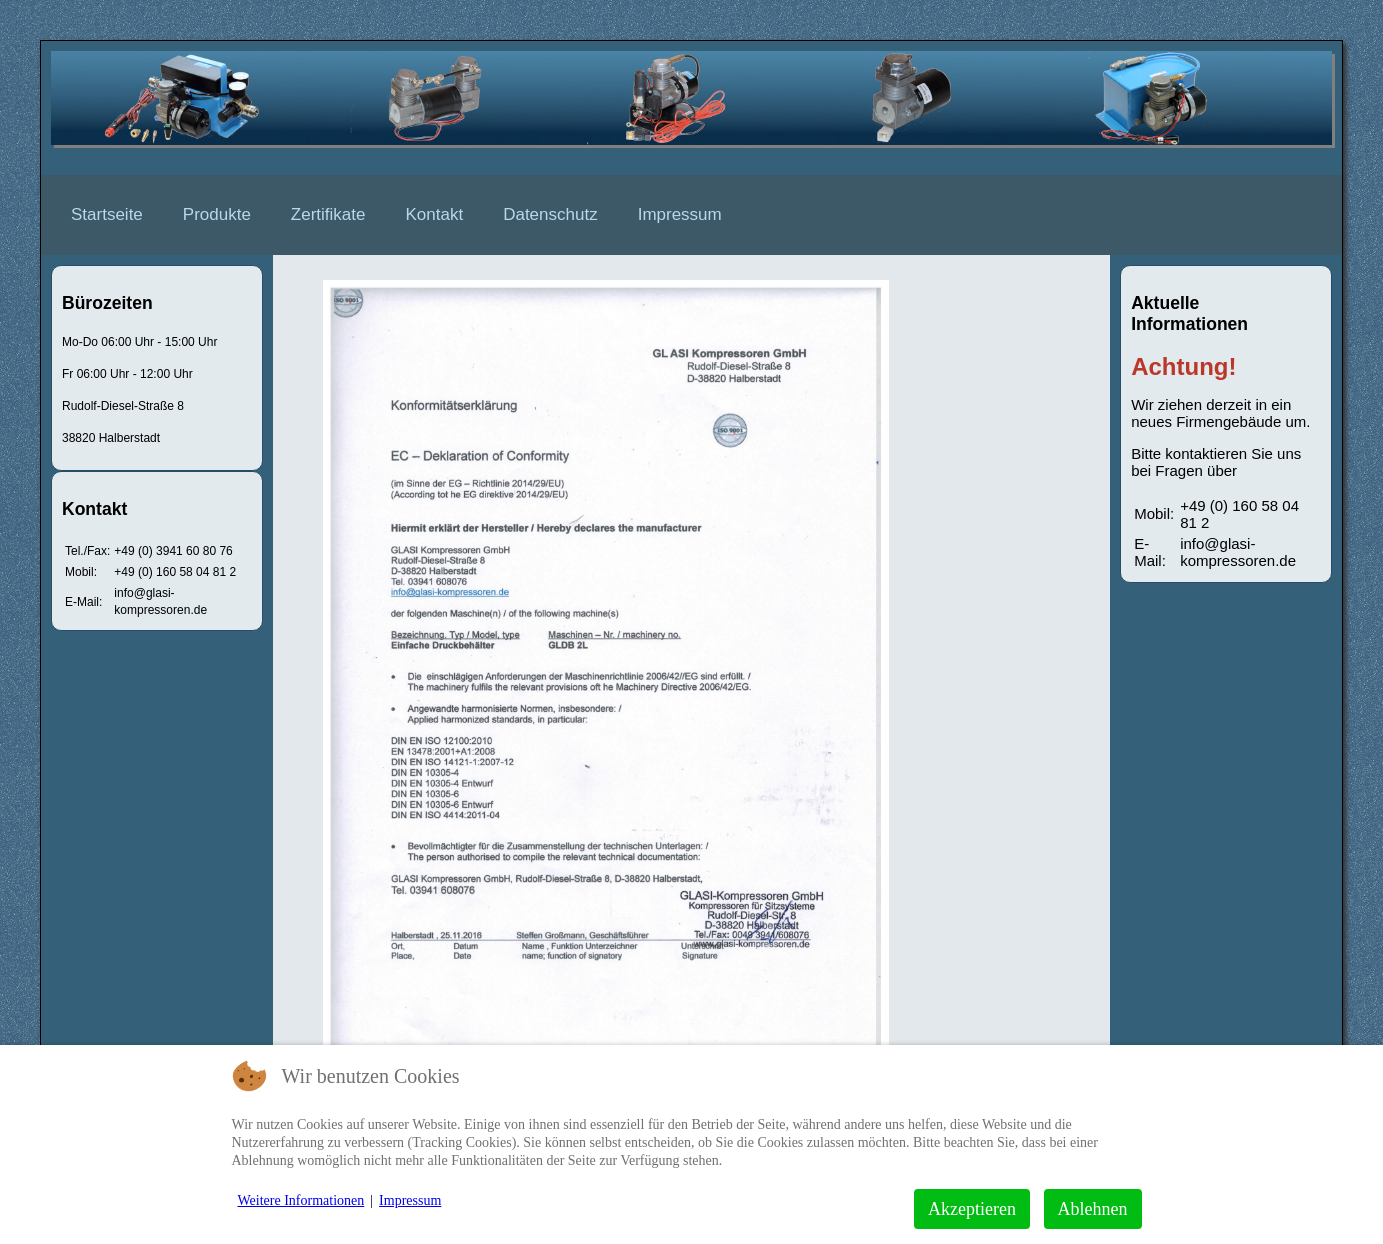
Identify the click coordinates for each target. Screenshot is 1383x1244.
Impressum (680, 214)
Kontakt (435, 214)
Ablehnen (1093, 1209)
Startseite (107, 214)
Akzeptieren (972, 1209)
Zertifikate (328, 214)
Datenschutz (550, 214)
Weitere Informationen (301, 1200)
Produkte (217, 214)
